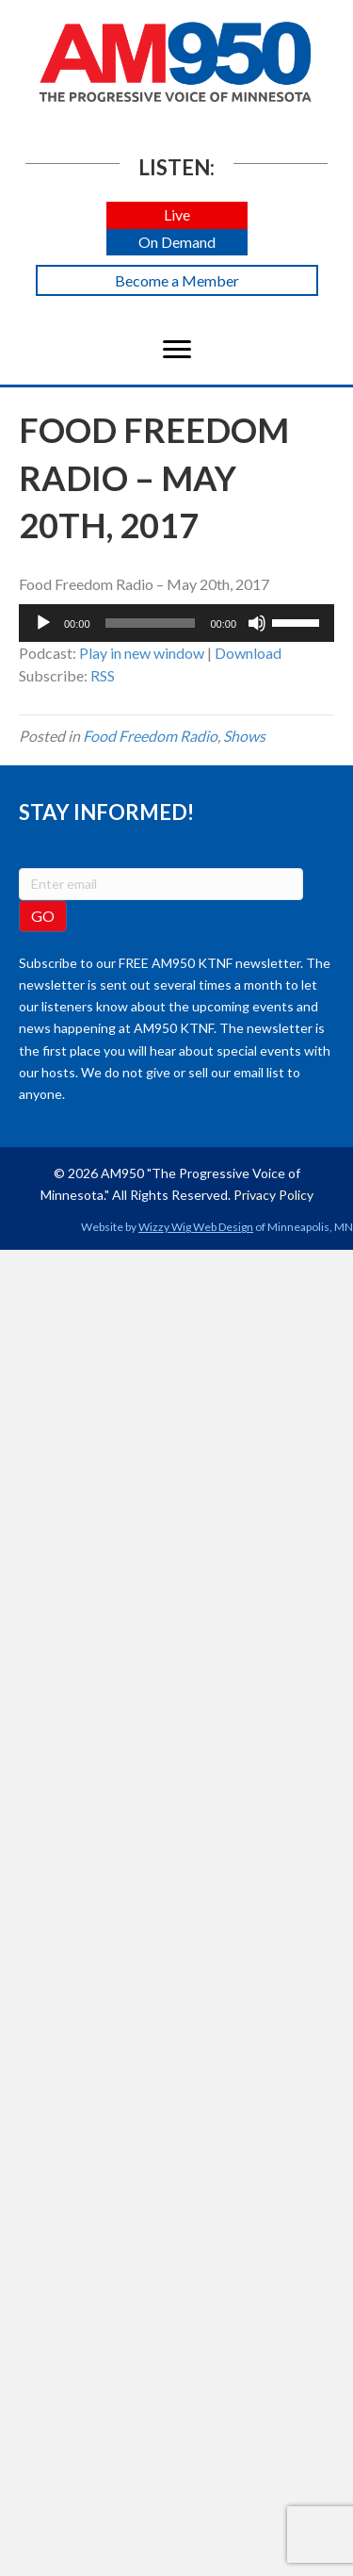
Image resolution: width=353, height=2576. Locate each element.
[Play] (43, 623)
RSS (102, 675)
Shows (244, 736)
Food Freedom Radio (150, 736)
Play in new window (141, 653)
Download (248, 653)
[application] (176, 623)
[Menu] (177, 350)
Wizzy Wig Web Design (195, 1227)
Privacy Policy (273, 1195)
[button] (177, 215)
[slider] (150, 623)
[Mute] (257, 623)
